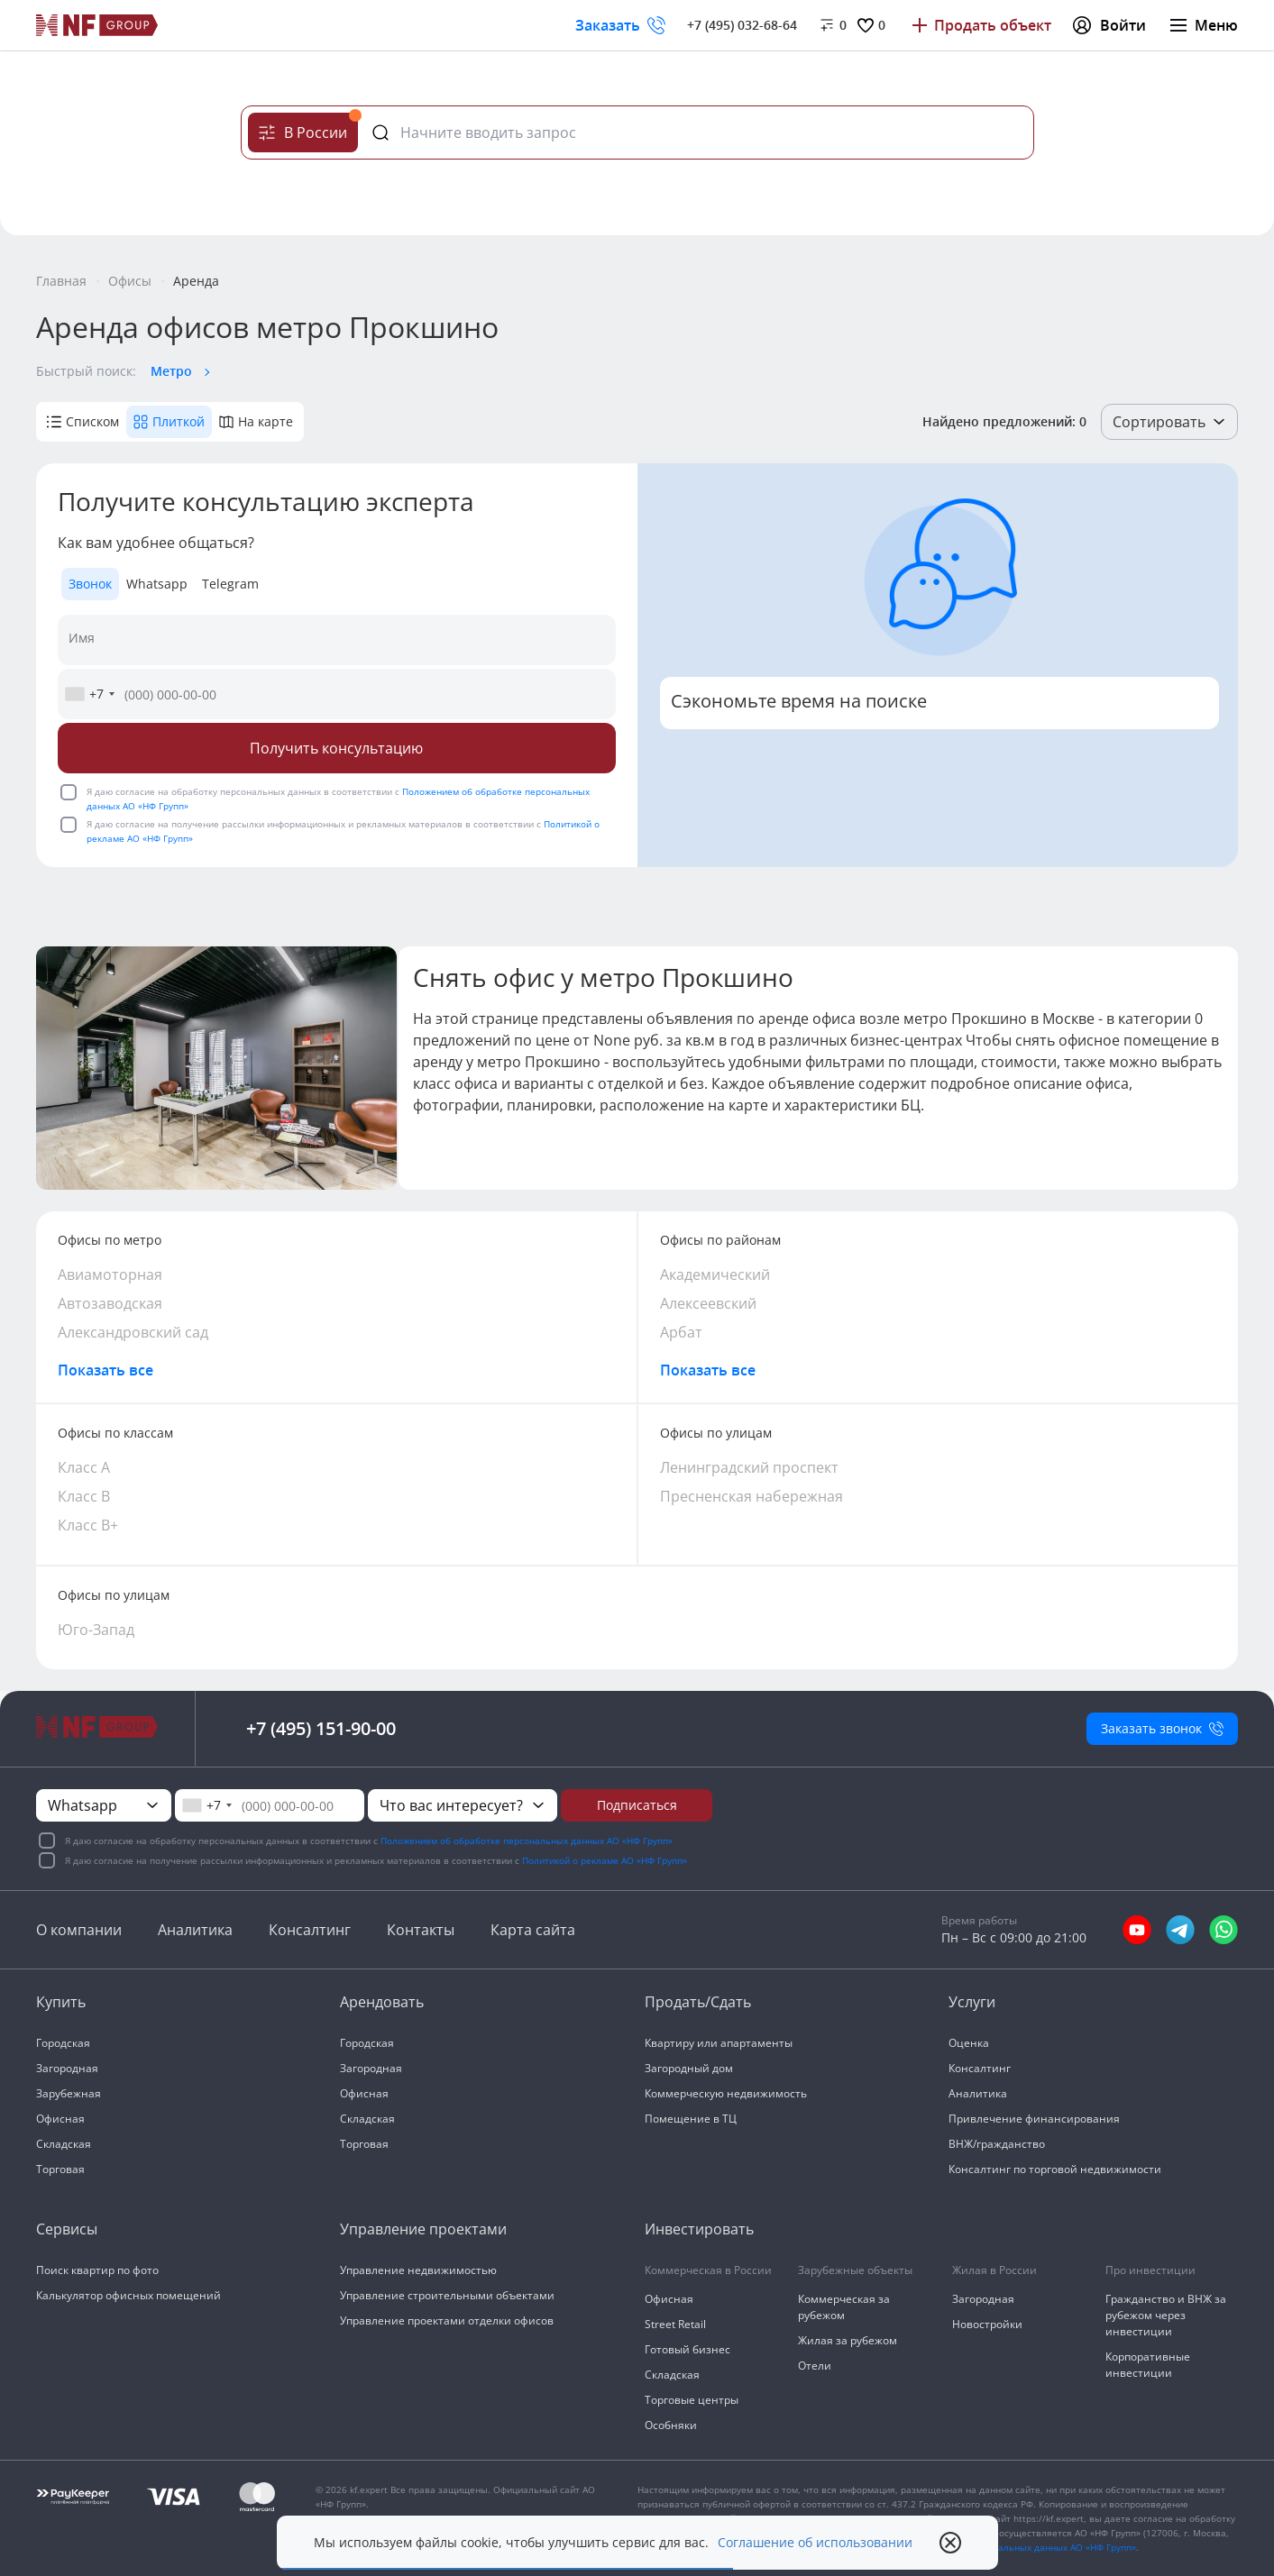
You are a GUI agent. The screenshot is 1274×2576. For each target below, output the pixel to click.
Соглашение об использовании (815, 2542)
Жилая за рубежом (847, 2340)
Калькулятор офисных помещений (128, 2295)
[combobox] (89, 694)
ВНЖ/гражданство (997, 2143)
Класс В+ (88, 1525)
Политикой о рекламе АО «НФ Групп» (604, 1860)
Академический (715, 1274)
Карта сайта (532, 1930)
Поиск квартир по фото (97, 2270)
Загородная (67, 2068)
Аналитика (195, 1930)
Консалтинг (310, 1930)
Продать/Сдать (698, 2002)
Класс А (84, 1467)
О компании (79, 1930)
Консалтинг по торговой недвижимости (1055, 2169)
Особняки (671, 2425)
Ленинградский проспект (749, 1467)
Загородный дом (689, 2068)
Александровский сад (133, 1332)
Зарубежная (68, 2093)
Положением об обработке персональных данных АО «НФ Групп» (526, 1840)
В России (308, 127)
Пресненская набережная (751, 1496)
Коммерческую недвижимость (726, 2093)
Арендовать (382, 2002)
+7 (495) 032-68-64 (742, 24)
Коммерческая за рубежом (844, 2307)
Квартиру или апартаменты (719, 2043)
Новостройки (987, 2324)
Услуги (972, 2002)
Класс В (84, 1496)
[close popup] (950, 2542)
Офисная (60, 2118)
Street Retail (675, 2324)
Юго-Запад (96, 1630)
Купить (61, 2002)
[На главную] (97, 25)
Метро (171, 370)
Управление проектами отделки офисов (447, 2320)
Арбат (681, 1332)
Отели (814, 2365)
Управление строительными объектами (447, 2295)
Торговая (60, 2169)
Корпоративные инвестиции (1147, 2364)
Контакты (420, 1930)
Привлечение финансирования (1034, 2118)
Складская (63, 2143)
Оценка (969, 2043)
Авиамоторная (110, 1274)
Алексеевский (708, 1303)
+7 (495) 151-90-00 (321, 1728)
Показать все (105, 1370)
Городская (63, 2043)
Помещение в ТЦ (691, 2118)
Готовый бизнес (687, 2349)
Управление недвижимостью (418, 2270)
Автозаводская (110, 1303)
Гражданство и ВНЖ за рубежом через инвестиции (1165, 2315)
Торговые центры (691, 2399)
